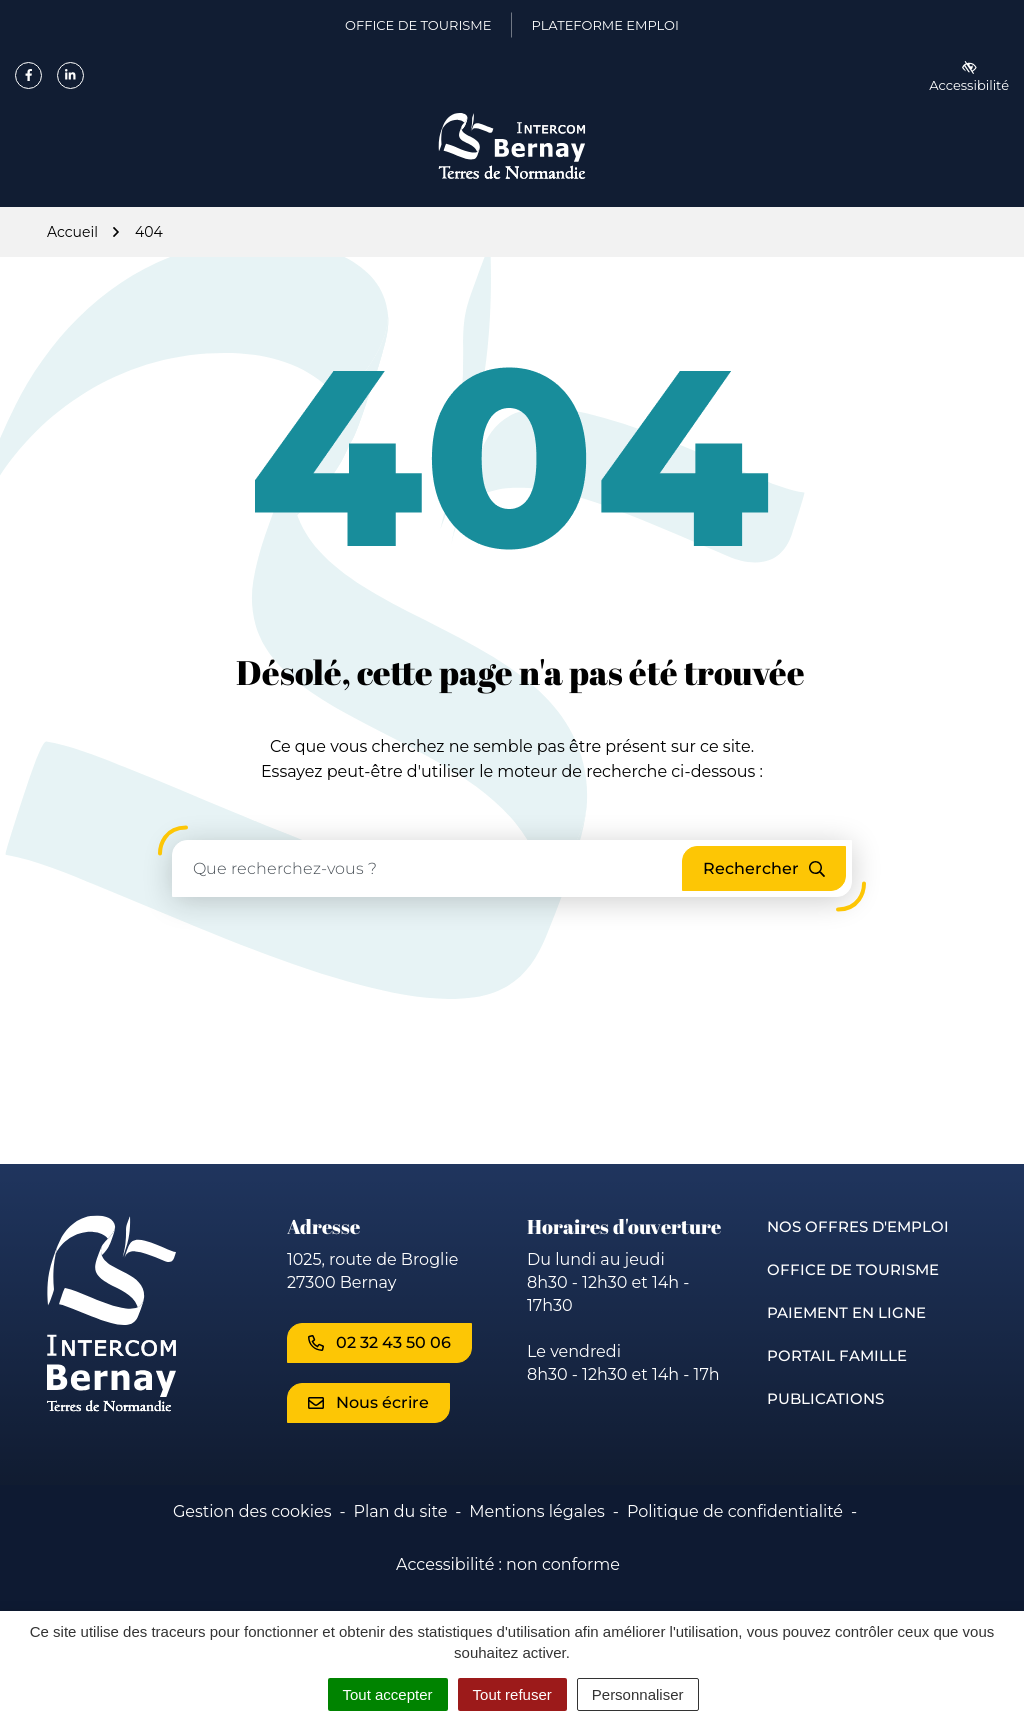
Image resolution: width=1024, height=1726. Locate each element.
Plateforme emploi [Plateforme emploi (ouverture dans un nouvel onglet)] (604, 29)
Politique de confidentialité (735, 1511)
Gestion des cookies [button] (252, 1511)
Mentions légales (537, 1511)
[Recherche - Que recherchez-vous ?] (428, 868)
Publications (825, 1398)
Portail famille (837, 1355)
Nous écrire (368, 1402)
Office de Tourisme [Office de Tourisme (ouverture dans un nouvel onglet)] (418, 29)
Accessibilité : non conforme (508, 1564)
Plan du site (400, 1511)
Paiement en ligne (846, 1312)
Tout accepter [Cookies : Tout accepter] (388, 1694)
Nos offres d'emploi (858, 1226)
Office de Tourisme (853, 1269)
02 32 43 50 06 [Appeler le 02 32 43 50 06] (379, 1342)
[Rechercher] (764, 868)
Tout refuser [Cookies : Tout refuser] (512, 1694)
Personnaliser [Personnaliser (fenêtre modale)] (638, 1694)
